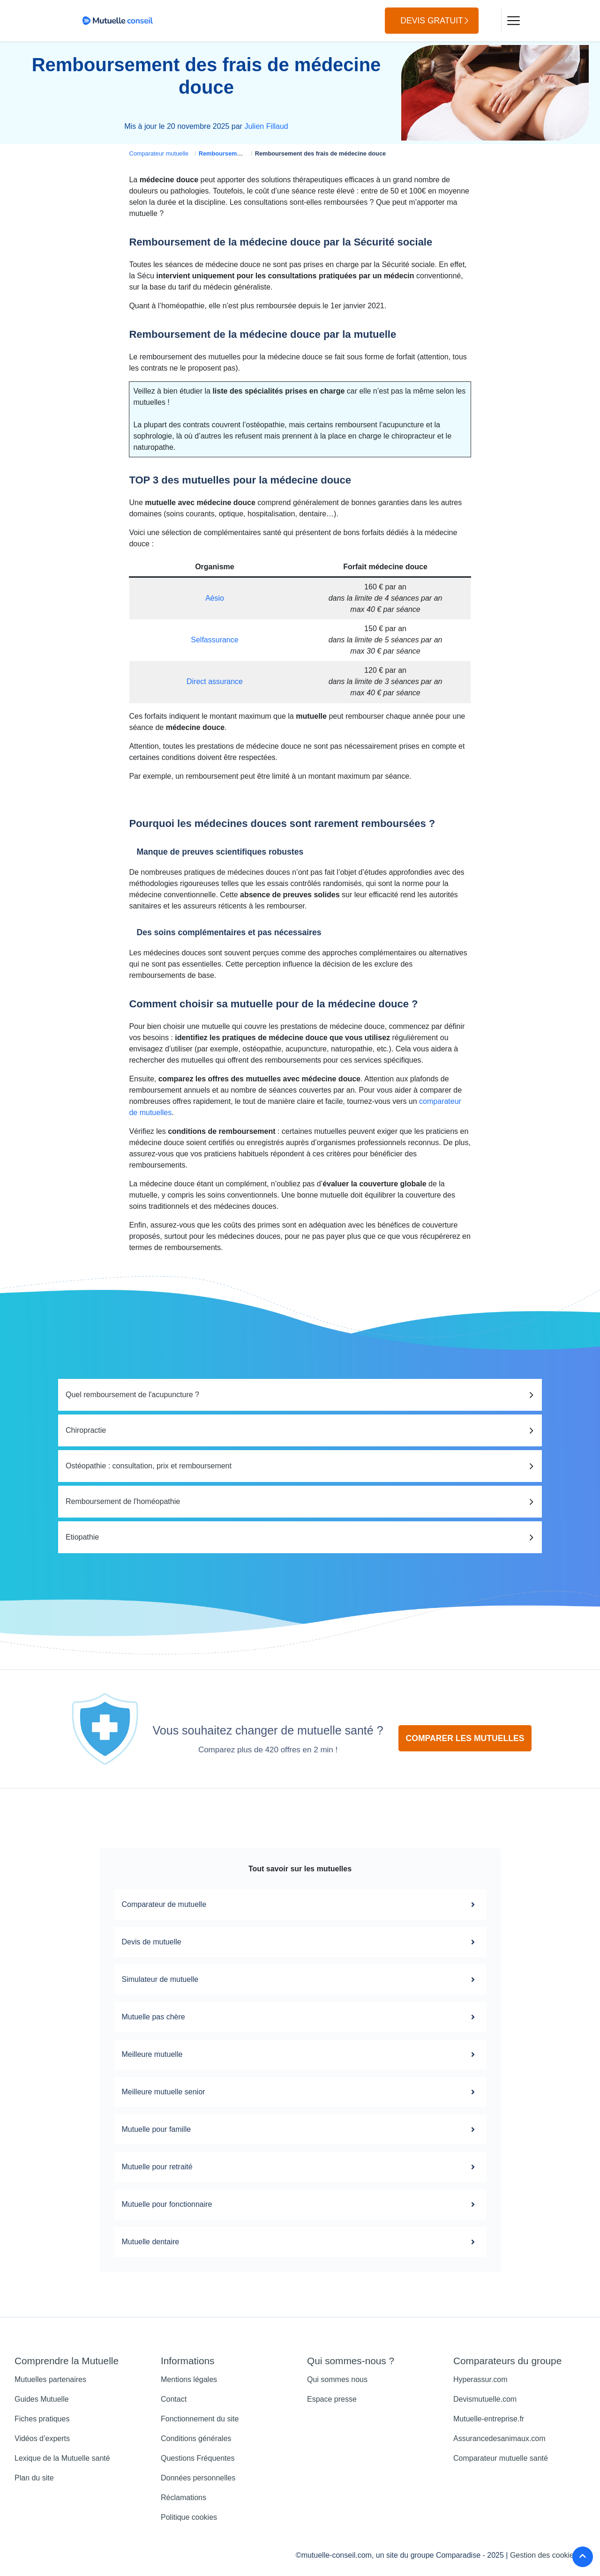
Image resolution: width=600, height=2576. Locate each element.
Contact (174, 2399)
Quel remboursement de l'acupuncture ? (132, 1395)
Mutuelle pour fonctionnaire (300, 2204)
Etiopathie (82, 1537)
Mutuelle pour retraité (300, 2166)
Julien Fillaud (266, 126)
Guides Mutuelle (42, 2399)
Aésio (214, 598)
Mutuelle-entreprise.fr (488, 2419)
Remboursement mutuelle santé (244, 153)
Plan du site (34, 2478)
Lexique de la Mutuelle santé (62, 2458)
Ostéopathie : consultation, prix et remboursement (149, 1466)
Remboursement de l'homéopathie (123, 1501)
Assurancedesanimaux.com (499, 2438)
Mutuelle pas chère (300, 2017)
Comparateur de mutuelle (300, 1904)
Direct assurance (215, 681)
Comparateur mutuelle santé (500, 2458)
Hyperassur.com (480, 2379)
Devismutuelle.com (485, 2399)
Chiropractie (86, 1430)
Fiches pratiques (42, 2419)
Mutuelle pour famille (300, 2129)
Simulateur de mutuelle (300, 1979)
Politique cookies (189, 2517)
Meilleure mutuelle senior (300, 2092)
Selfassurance (214, 640)
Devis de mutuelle (300, 1942)
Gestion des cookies (544, 2555)
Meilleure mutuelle (300, 2054)
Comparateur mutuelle (158, 153)
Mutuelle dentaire (300, 2241)
